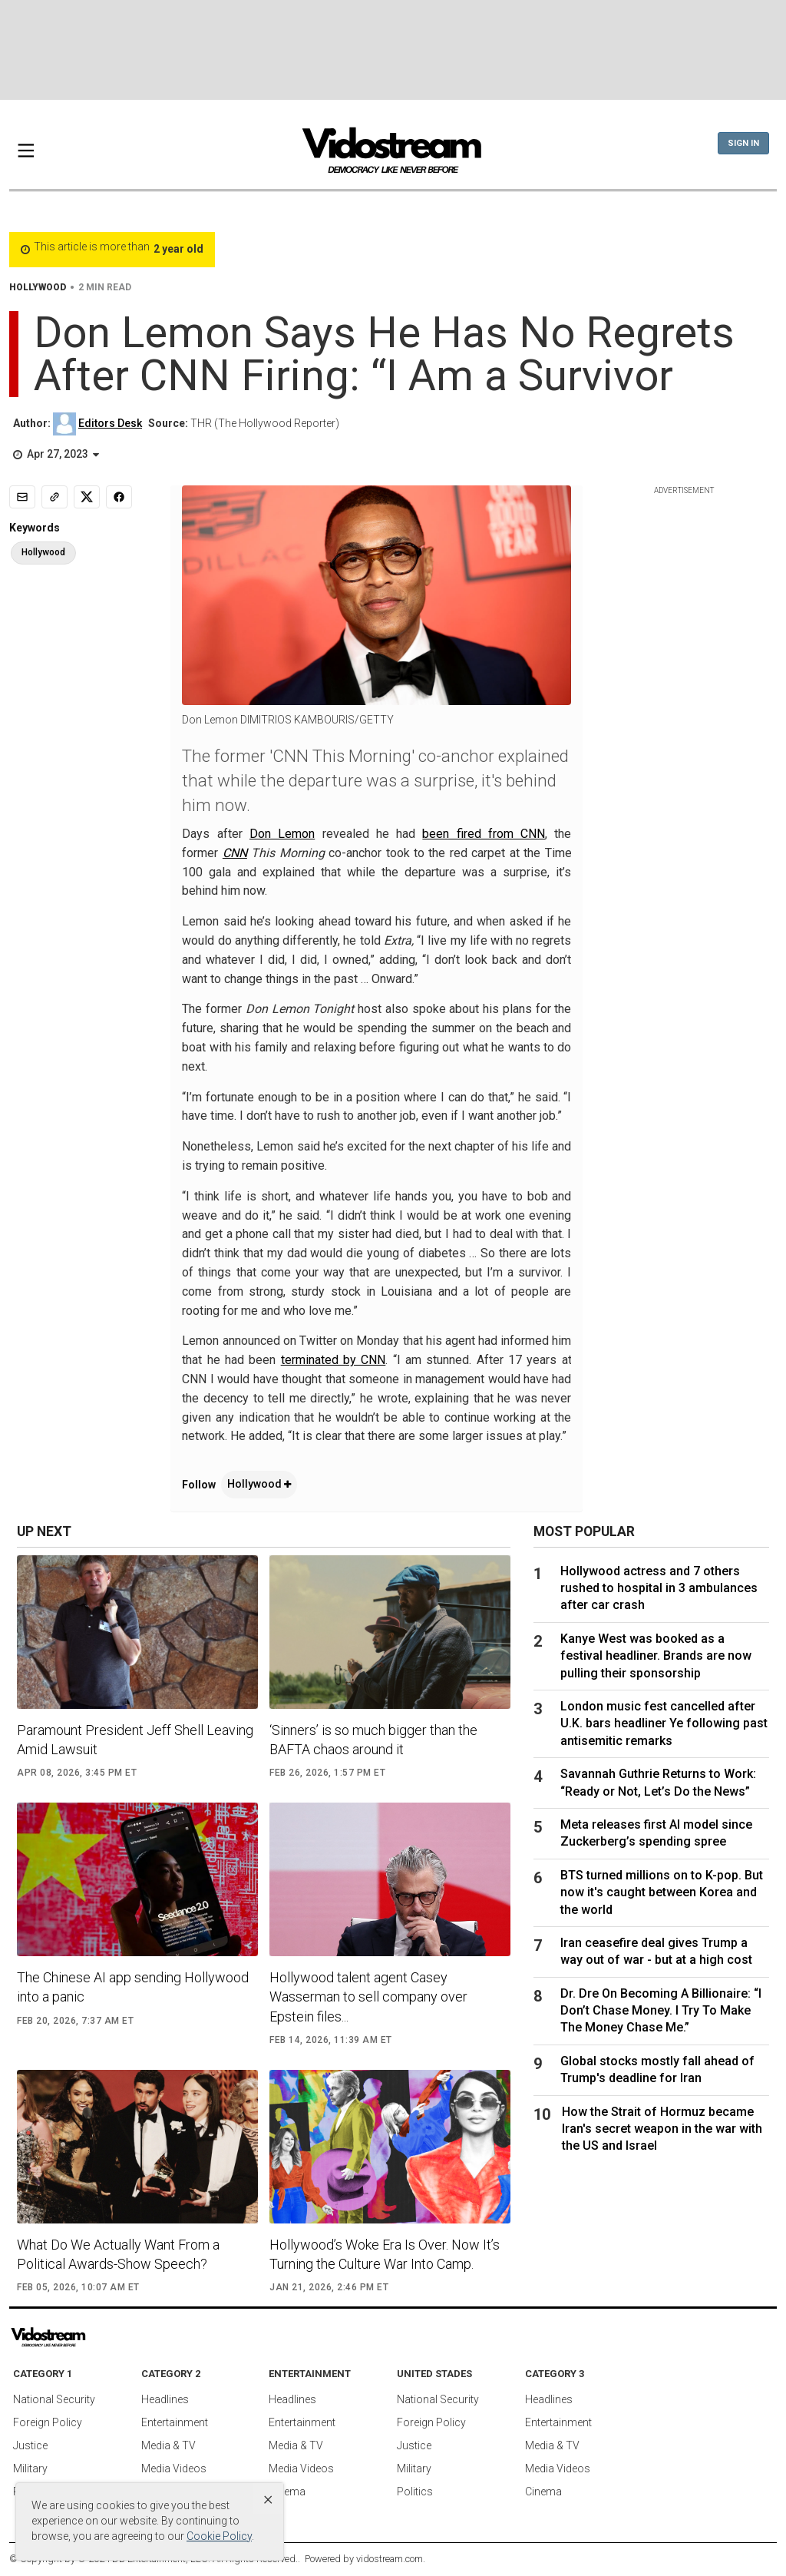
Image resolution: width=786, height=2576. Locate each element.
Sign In (743, 143)
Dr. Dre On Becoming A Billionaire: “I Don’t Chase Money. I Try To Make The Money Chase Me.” (660, 2010)
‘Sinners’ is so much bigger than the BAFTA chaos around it (373, 1739)
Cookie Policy (219, 2536)
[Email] (22, 496)
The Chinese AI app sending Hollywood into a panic (133, 1987)
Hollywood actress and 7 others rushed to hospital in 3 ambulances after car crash (659, 1588)
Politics (415, 2491)
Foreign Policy (47, 2422)
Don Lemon (282, 833)
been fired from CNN (483, 833)
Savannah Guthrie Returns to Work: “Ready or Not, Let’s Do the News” (658, 1782)
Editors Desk (110, 423)
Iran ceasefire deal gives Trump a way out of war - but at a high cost (656, 1951)
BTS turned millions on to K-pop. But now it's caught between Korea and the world (661, 1892)
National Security (54, 2399)
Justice (30, 2445)
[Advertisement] (393, 49)
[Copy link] (54, 496)
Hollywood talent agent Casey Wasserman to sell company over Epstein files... (368, 1996)
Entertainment (174, 2422)
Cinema (287, 2491)
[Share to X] (87, 496)
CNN (235, 853)
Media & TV (168, 2445)
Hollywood (259, 1484)
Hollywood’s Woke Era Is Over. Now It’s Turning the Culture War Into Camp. (384, 2254)
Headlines (165, 2399)
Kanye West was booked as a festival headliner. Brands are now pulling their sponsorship (655, 1655)
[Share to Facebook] (119, 496)
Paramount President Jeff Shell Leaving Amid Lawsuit (135, 1739)
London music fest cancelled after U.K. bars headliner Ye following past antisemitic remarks (664, 1723)
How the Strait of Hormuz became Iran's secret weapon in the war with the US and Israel (662, 2129)
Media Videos (173, 2468)
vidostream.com (389, 2558)
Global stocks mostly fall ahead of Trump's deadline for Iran (657, 2069)
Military (30, 2468)
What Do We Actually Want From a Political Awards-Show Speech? (118, 2254)
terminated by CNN (333, 1360)
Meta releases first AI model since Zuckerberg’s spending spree (656, 1833)
